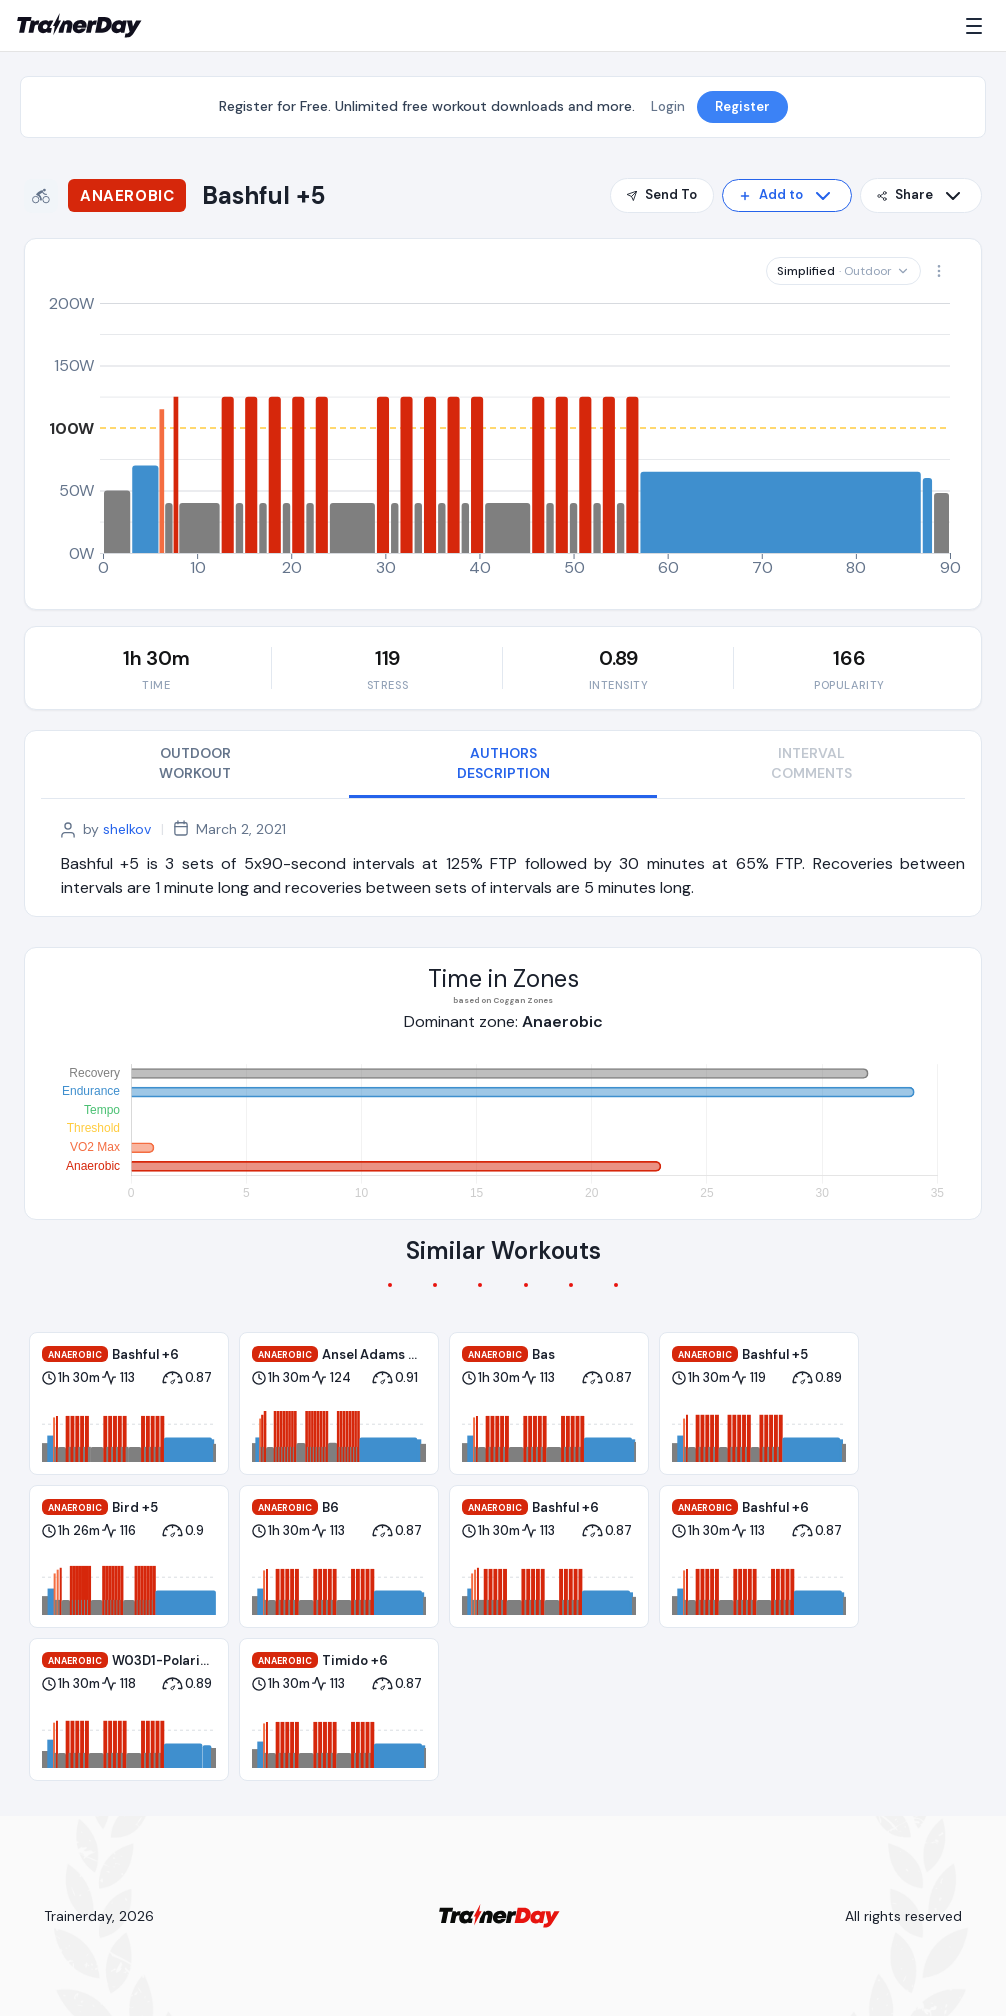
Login (668, 106)
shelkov (127, 829)
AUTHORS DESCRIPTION (503, 763)
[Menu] (978, 26)
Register (742, 106)
